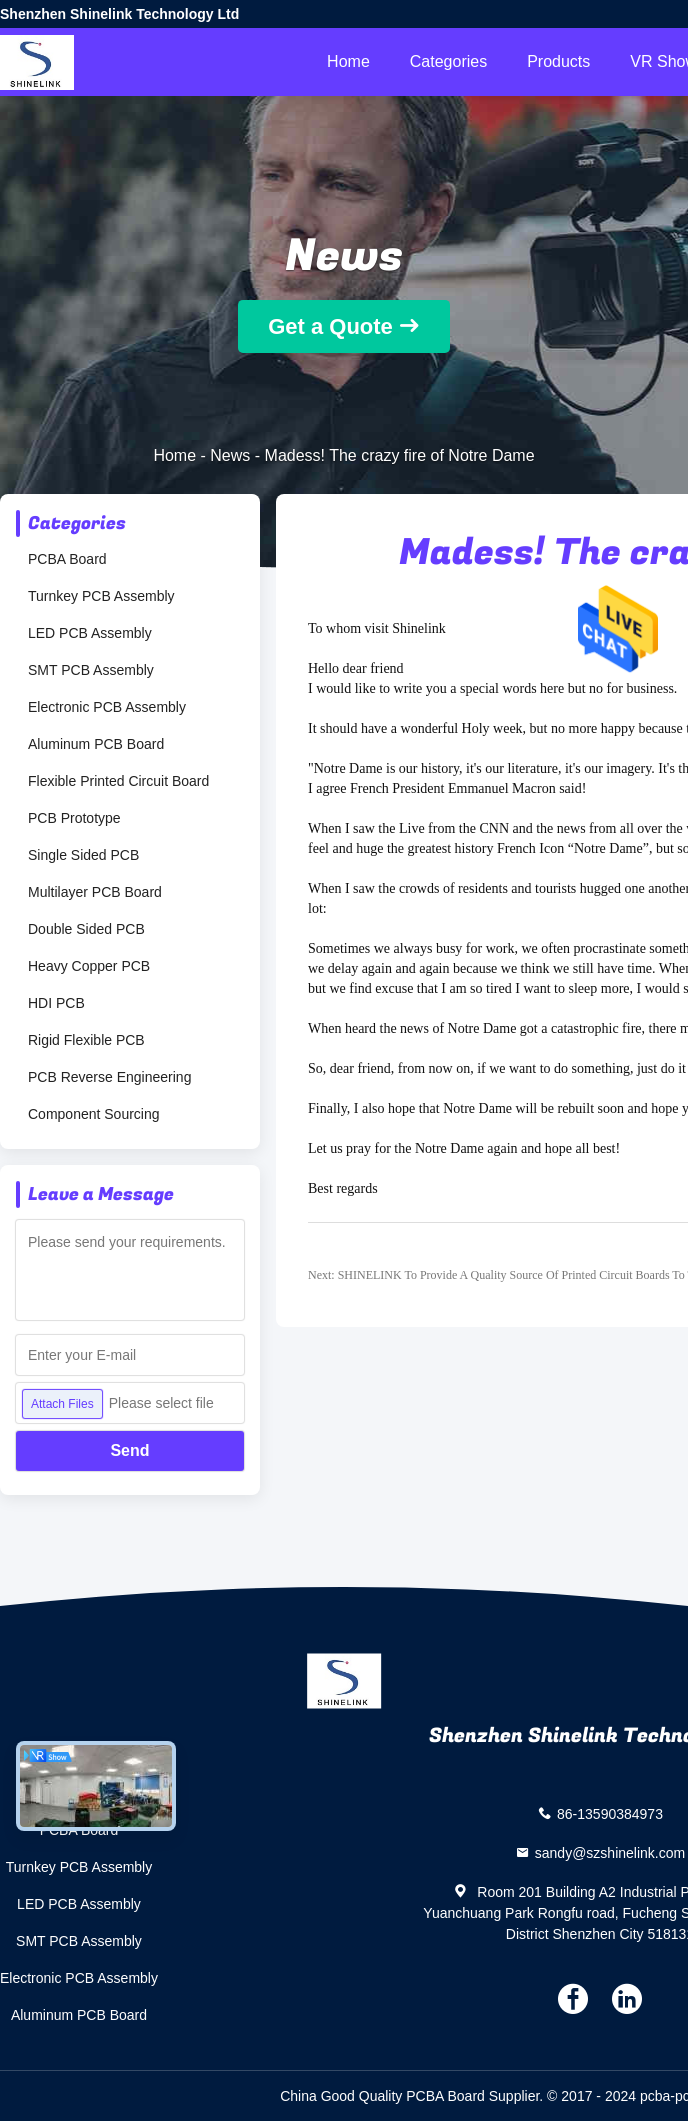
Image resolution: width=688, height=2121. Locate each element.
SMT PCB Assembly (91, 670)
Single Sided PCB (83, 855)
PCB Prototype (74, 818)
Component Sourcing (94, 1114)
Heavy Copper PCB (89, 966)
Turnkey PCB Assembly (101, 596)
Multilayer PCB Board (95, 892)
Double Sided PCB (86, 929)
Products (558, 61)
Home (348, 61)
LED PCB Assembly (90, 633)
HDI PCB (56, 1003)
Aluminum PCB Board (96, 744)
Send (129, 1450)
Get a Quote (330, 326)
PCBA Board (67, 559)
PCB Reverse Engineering (109, 1077)
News (230, 455)
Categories (448, 61)
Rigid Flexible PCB (86, 1040)
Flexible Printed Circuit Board (118, 781)
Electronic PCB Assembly (107, 707)
